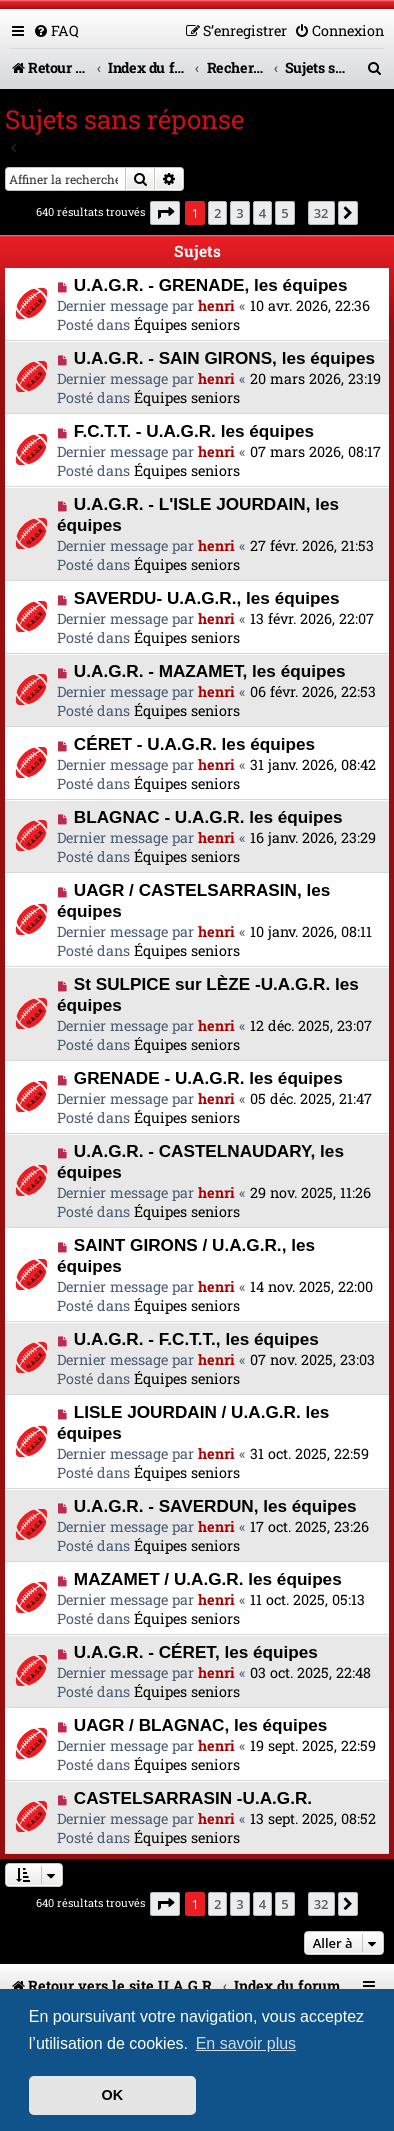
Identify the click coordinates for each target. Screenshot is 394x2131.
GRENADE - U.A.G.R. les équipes (208, 1078)
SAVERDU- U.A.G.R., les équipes (207, 598)
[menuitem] (56, 30)
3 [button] (239, 213)
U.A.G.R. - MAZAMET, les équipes (210, 671)
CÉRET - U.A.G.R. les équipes (194, 744)
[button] (165, 213)
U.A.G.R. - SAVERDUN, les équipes (215, 1506)
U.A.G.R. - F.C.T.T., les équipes (196, 1339)
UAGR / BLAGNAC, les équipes (201, 1725)
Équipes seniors (187, 324)
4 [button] (262, 213)
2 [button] (217, 213)
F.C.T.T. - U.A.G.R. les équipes (194, 431)
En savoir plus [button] (246, 2043)
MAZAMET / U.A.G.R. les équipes (208, 1579)
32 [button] (321, 213)
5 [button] (284, 213)
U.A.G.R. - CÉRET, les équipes (196, 1652)
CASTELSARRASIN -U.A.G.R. (193, 1798)
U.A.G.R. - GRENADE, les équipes (211, 285)
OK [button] (113, 2095)
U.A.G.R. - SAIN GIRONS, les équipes (224, 358)
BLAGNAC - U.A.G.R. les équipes (208, 817)
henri (216, 305)
